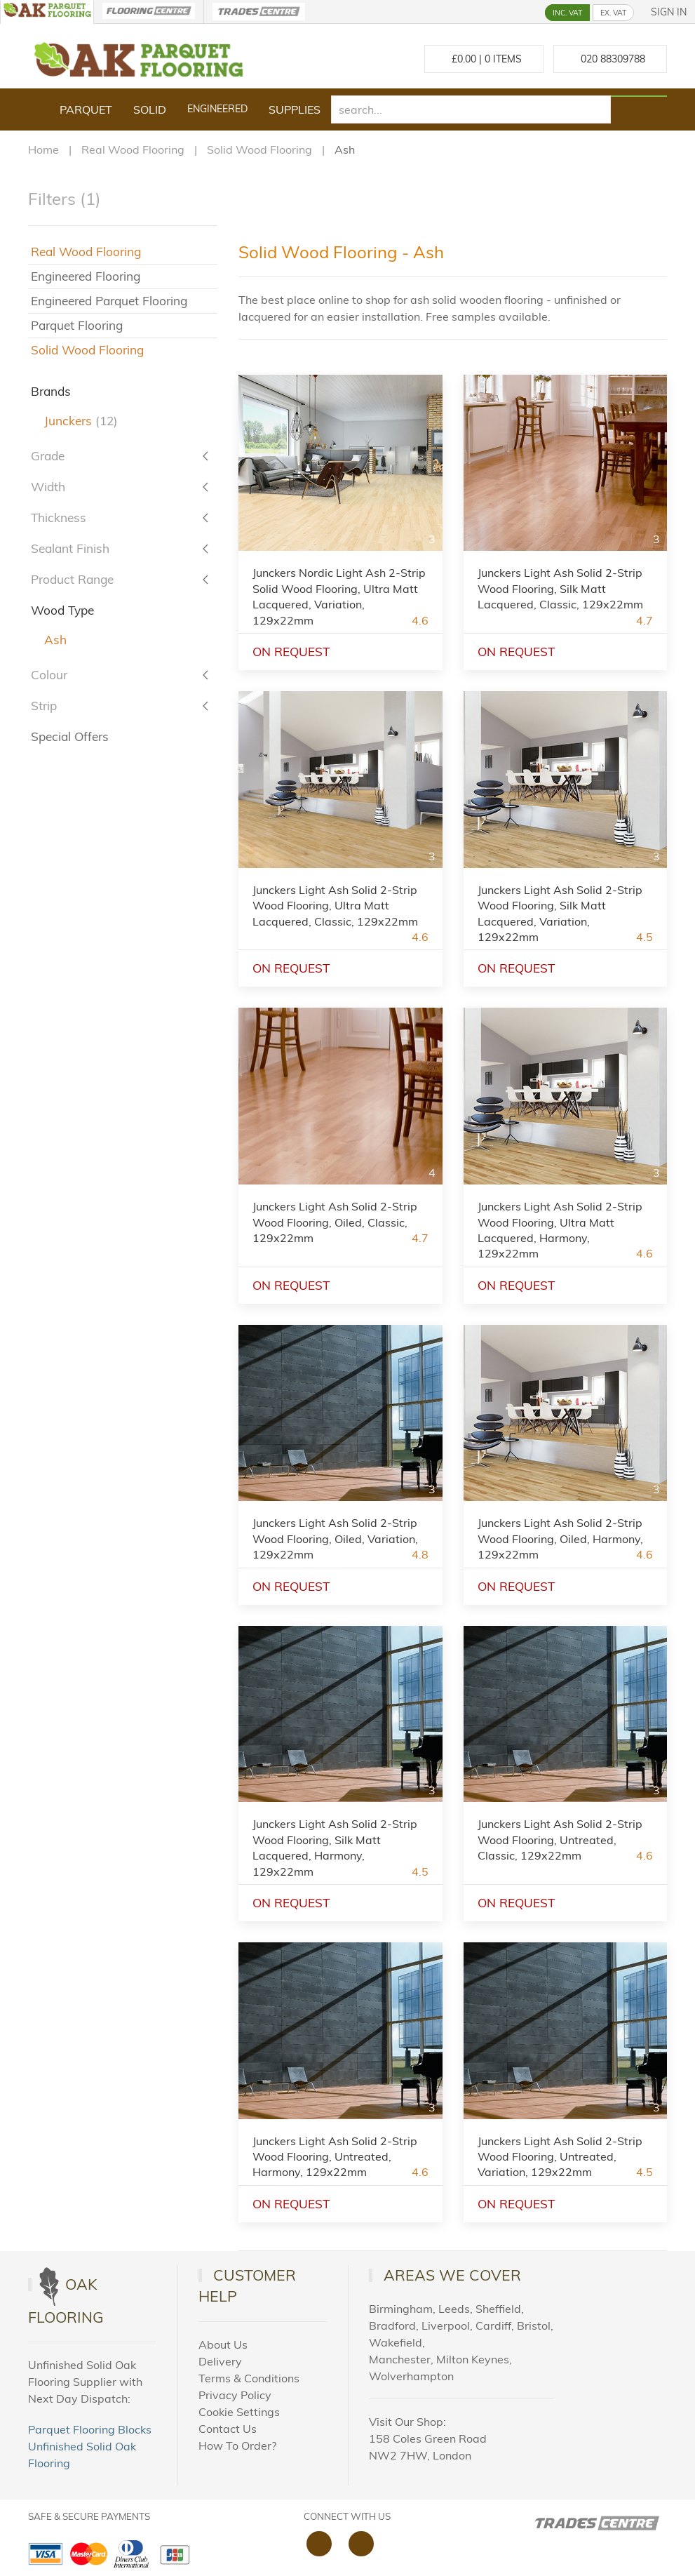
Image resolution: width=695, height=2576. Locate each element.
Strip (44, 705)
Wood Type (62, 610)
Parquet (86, 109)
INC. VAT (567, 13)
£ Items (484, 59)
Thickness (58, 517)
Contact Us (227, 2429)
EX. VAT (613, 13)
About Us (223, 2344)
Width (48, 486)
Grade (48, 455)
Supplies (294, 109)
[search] (471, 109)
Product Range (72, 579)
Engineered (217, 108)
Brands (51, 391)
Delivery (220, 2361)
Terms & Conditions (248, 2378)
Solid (149, 109)
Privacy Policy (234, 2395)
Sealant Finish (70, 548)
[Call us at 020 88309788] (610, 59)
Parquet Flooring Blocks (89, 2429)
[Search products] (639, 96)
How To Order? (237, 2445)
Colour (49, 674)
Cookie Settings (239, 2412)
